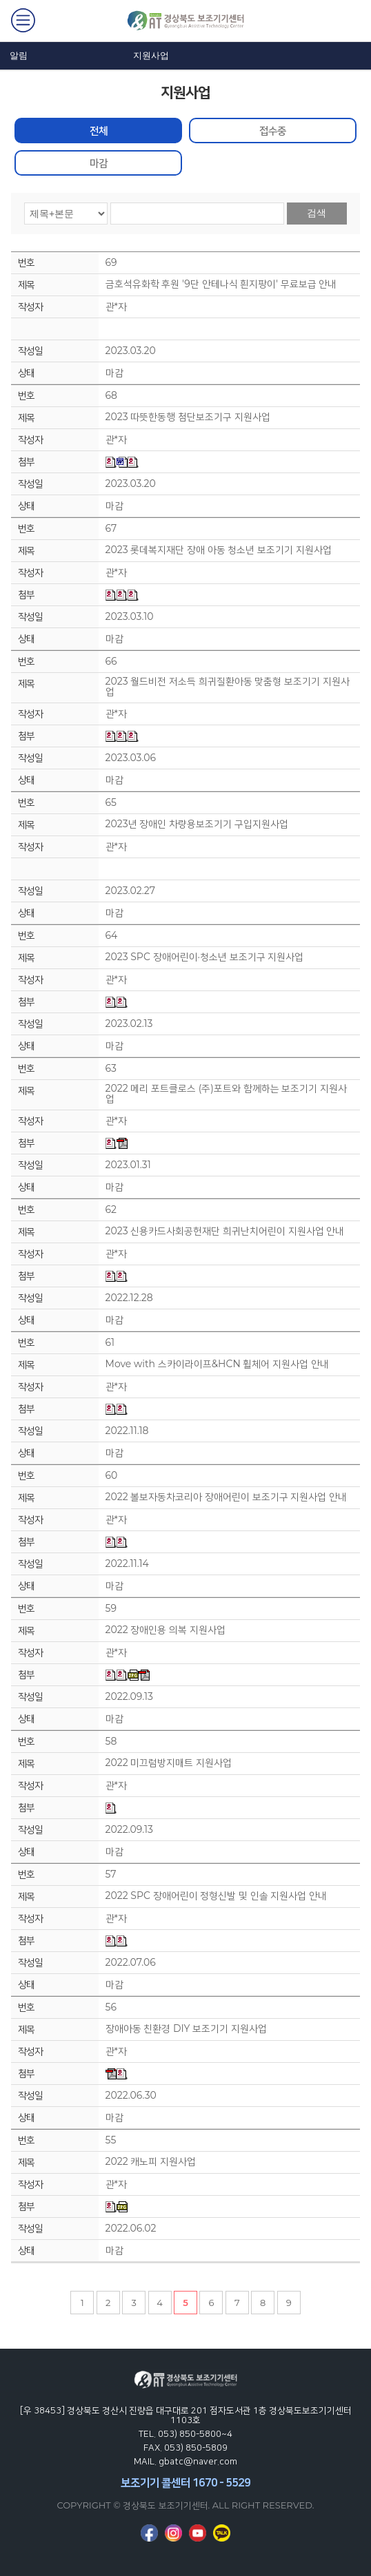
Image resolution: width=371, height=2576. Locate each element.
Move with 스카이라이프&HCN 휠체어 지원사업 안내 (217, 1364)
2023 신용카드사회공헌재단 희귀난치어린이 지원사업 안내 (225, 1231)
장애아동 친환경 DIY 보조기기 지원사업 (186, 2029)
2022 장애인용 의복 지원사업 (165, 1630)
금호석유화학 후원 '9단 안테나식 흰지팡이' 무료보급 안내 (221, 284)
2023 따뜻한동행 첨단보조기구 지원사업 (188, 417)
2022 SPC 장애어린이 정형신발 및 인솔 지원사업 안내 (216, 1896)
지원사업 (151, 55)
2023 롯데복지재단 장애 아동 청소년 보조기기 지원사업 (219, 550)
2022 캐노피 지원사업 (151, 2162)
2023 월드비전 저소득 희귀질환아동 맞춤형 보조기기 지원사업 (228, 686)
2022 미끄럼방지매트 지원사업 (169, 1763)
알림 (19, 55)
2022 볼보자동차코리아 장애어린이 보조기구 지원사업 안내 (226, 1497)
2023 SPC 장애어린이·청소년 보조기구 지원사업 (205, 957)
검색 (316, 212)
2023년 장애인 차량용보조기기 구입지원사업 (197, 824)
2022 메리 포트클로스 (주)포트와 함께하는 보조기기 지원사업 (226, 1093)
